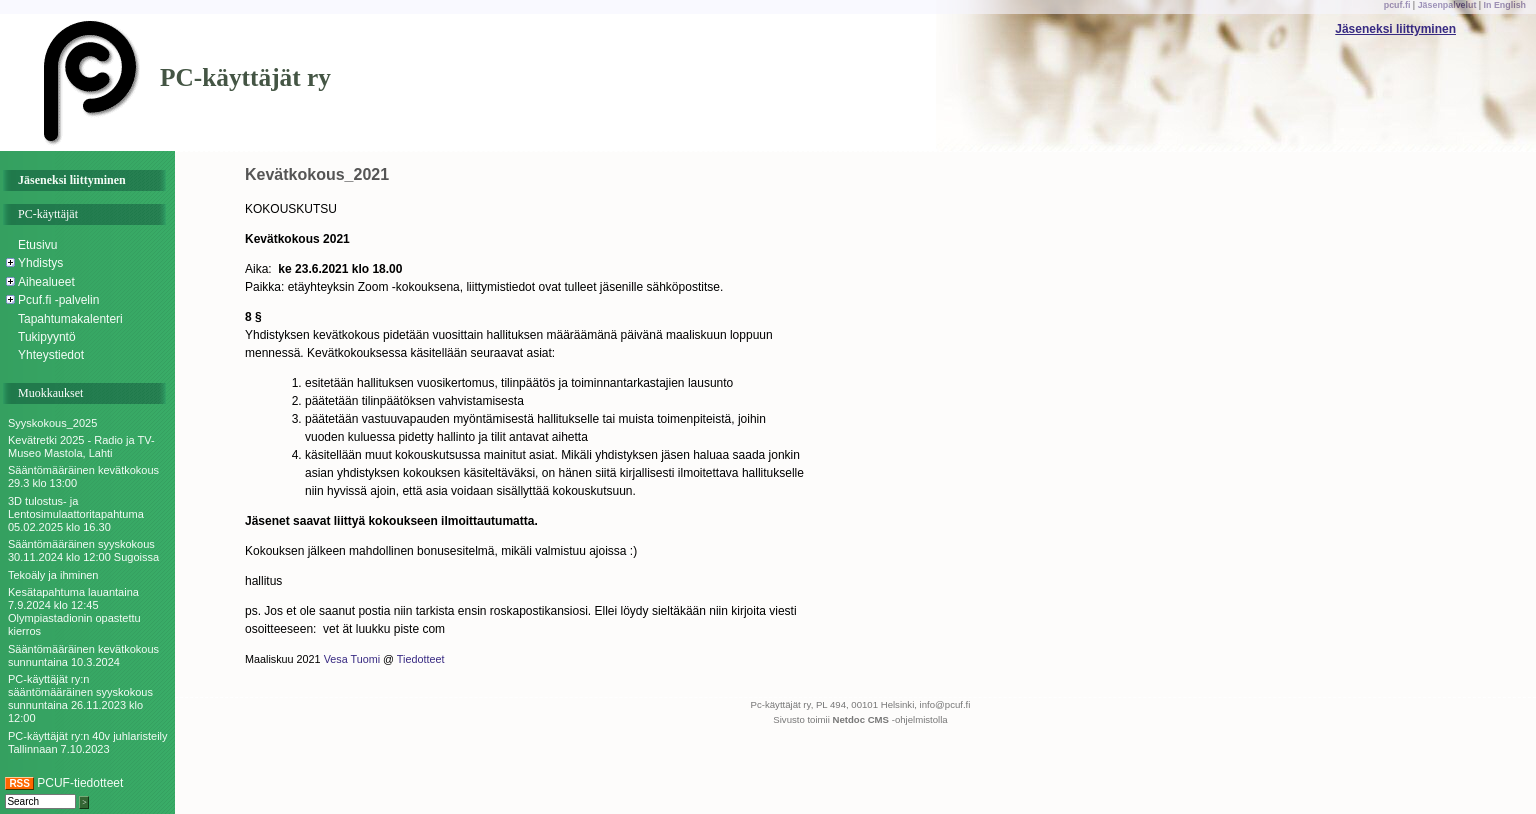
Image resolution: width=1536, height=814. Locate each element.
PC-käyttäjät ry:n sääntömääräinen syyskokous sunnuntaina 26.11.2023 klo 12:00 (80, 699)
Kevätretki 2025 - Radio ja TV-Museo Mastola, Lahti (81, 446)
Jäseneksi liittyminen (1395, 29)
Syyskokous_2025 (52, 423)
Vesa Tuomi (352, 659)
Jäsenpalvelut (1447, 5)
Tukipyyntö (47, 337)
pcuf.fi (1397, 5)
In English (1505, 5)
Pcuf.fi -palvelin (58, 300)
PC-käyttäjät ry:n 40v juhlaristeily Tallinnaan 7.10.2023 (88, 742)
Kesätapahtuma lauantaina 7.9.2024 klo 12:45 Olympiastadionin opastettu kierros (74, 612)
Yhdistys (40, 263)
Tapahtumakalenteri (70, 319)
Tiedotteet (421, 659)
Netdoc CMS (861, 719)
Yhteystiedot (51, 355)
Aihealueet (46, 282)
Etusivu (37, 245)
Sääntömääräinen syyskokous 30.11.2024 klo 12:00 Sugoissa (83, 550)
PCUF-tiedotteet (64, 783)
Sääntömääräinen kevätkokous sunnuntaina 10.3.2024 (83, 655)
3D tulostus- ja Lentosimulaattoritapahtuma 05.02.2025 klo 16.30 (76, 514)
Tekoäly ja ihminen (53, 575)
